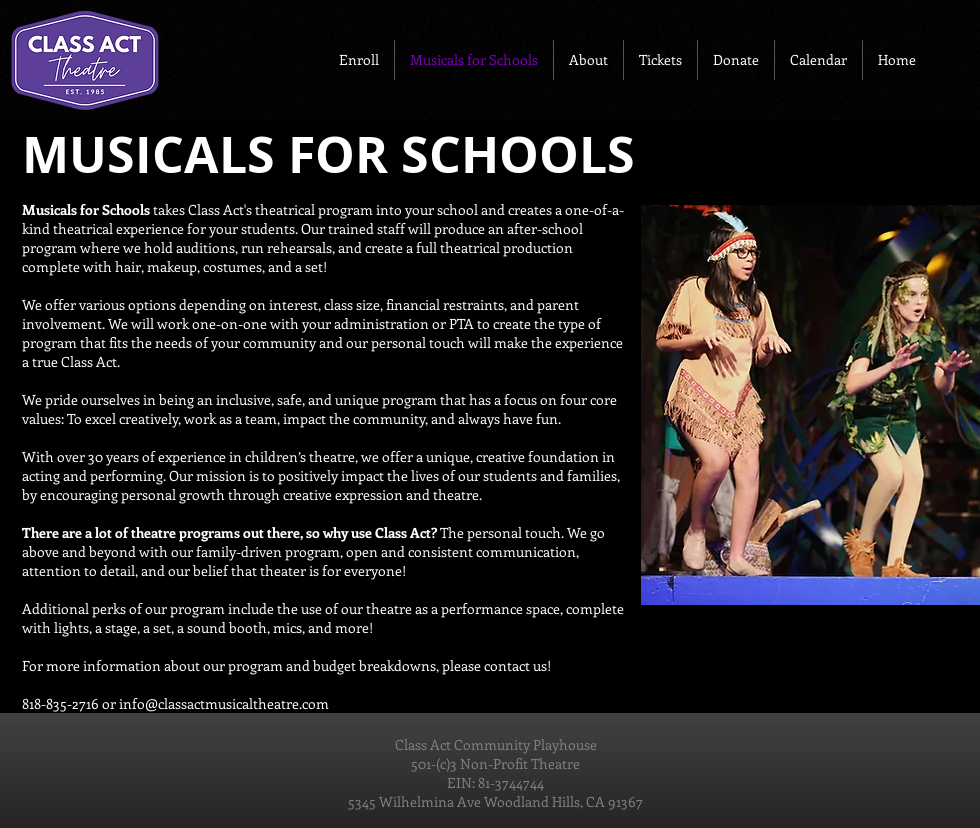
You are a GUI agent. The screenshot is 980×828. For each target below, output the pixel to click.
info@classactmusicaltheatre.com (224, 703)
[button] (359, 60)
